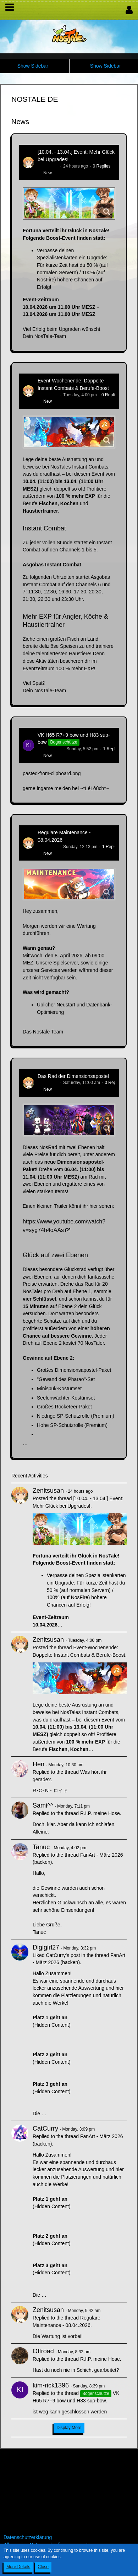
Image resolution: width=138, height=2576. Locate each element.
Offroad (43, 2351)
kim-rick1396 (50, 748)
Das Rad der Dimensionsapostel (73, 1076)
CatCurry (45, 2128)
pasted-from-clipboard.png (52, 773)
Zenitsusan (48, 166)
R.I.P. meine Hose (100, 1813)
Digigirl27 (46, 1947)
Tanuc (41, 1847)
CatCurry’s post (63, 1955)
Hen (38, 1764)
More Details (18, 2566)
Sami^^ (43, 1805)
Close (43, 2566)
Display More (68, 2427)
